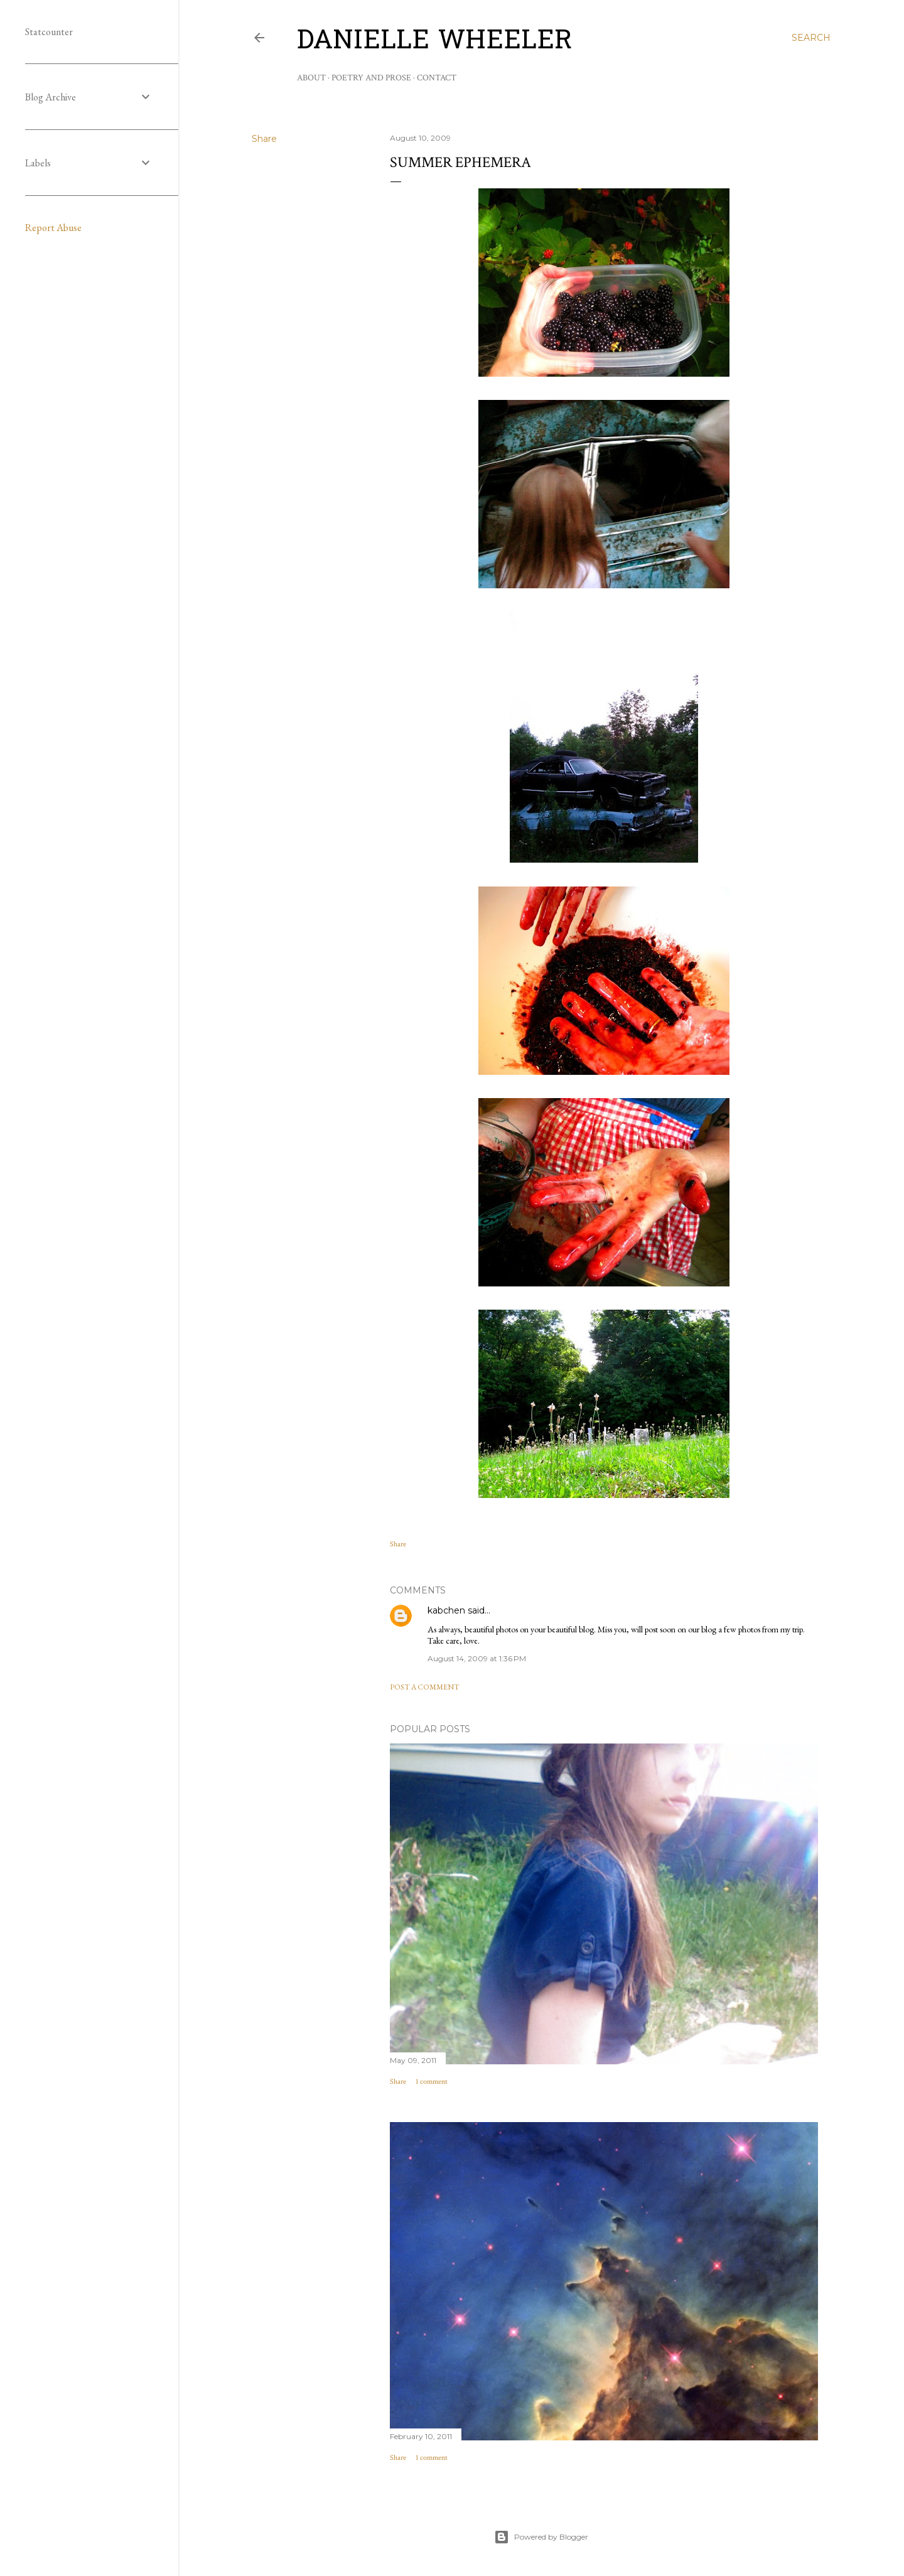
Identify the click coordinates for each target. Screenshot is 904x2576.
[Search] (811, 38)
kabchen (446, 1610)
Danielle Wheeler (435, 42)
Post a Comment (425, 1687)
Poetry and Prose (371, 78)
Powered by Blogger (541, 2537)
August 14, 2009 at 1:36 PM (477, 1658)
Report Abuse (53, 227)
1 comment (432, 2081)
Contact (436, 78)
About (311, 78)
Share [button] (264, 138)
